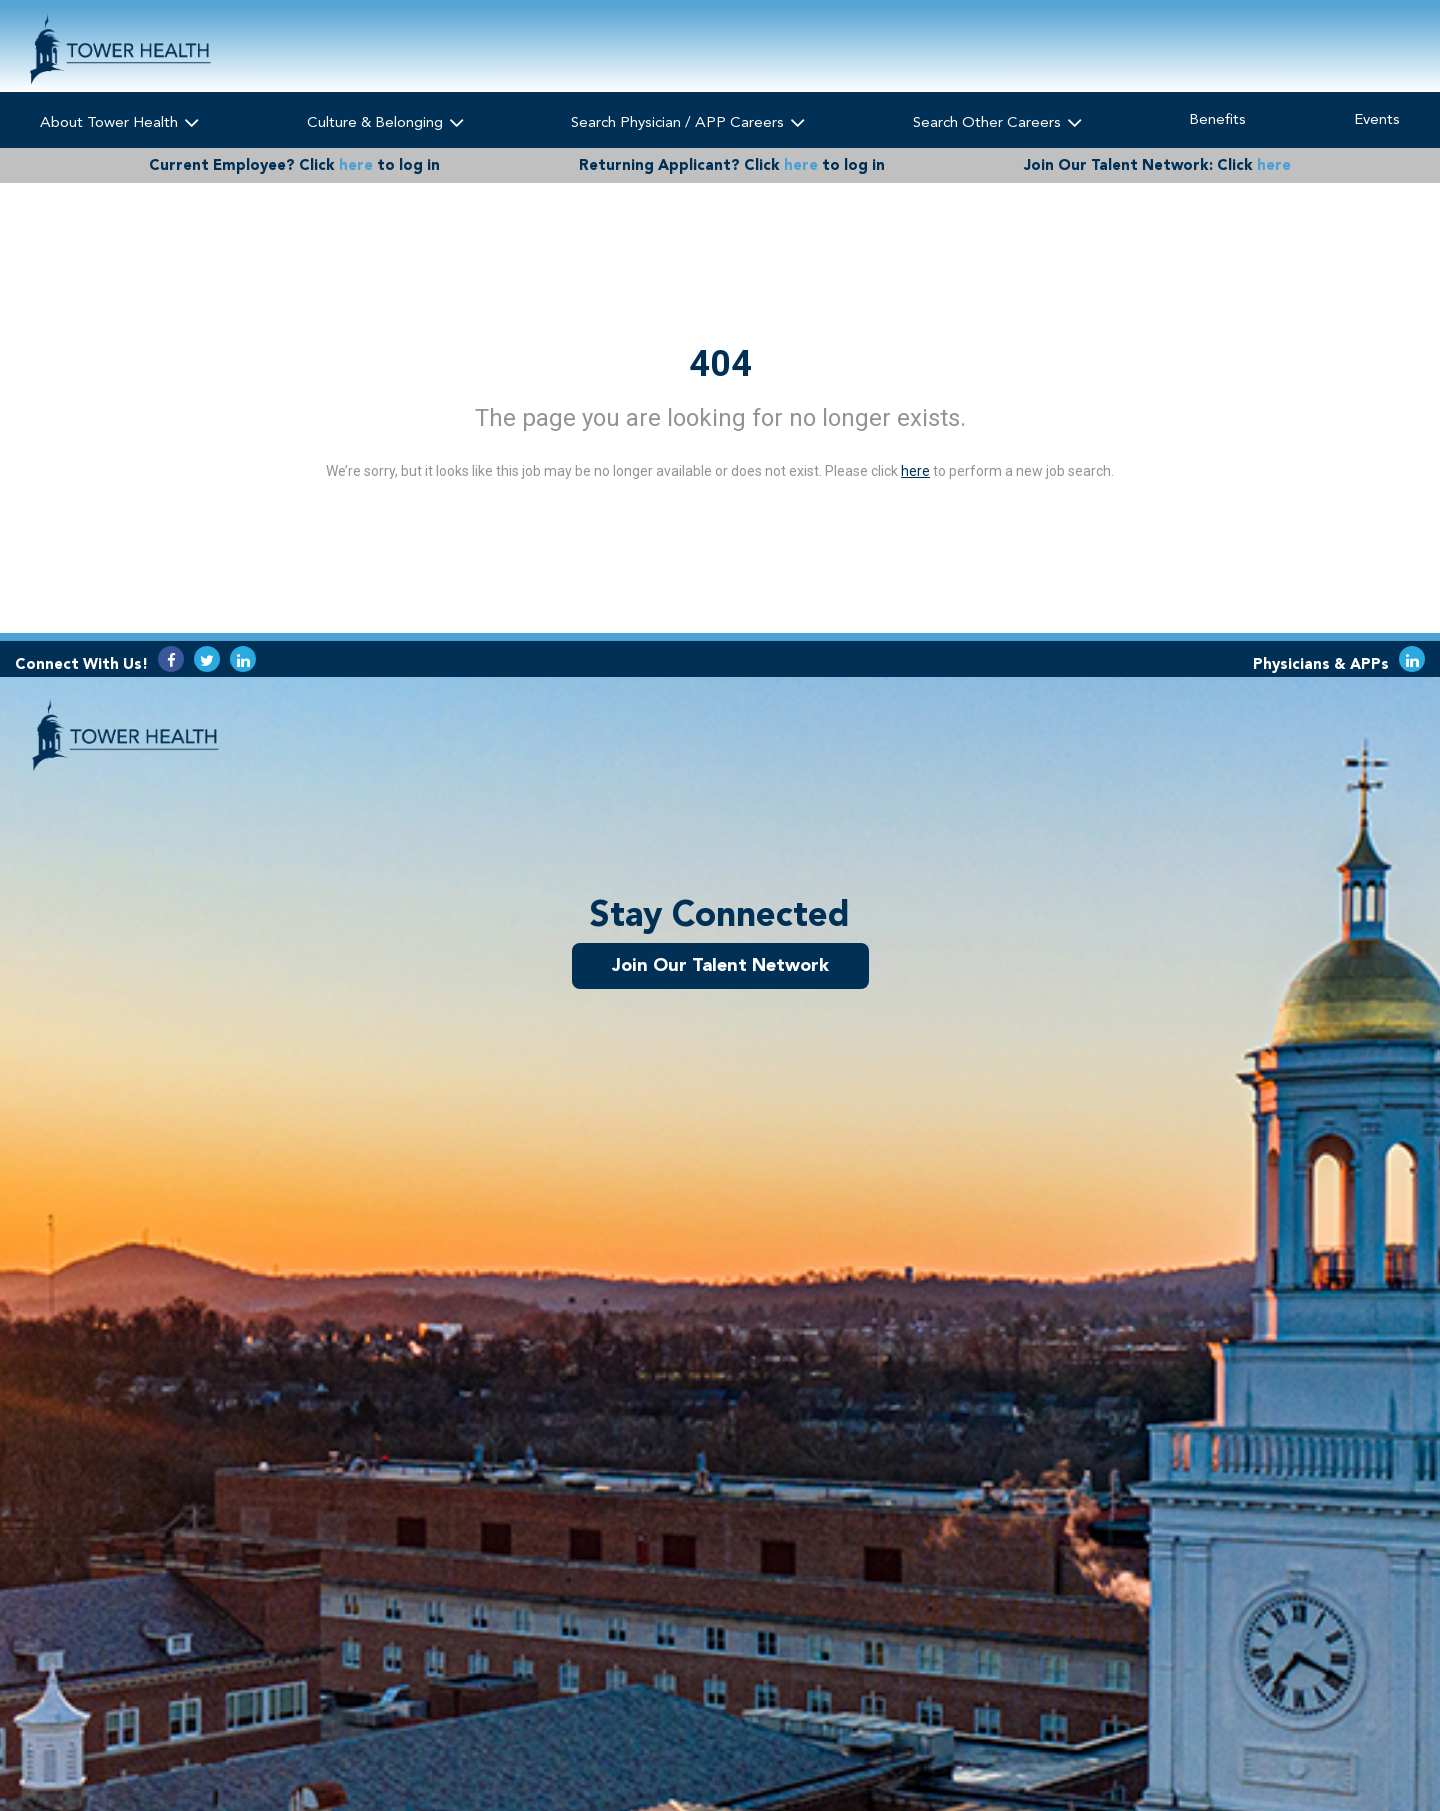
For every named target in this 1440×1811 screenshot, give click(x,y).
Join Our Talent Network (720, 965)
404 (720, 364)
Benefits (1217, 119)
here (356, 165)
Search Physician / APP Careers (688, 121)
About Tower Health (119, 121)
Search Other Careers (997, 121)
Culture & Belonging (385, 121)
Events (1377, 119)
